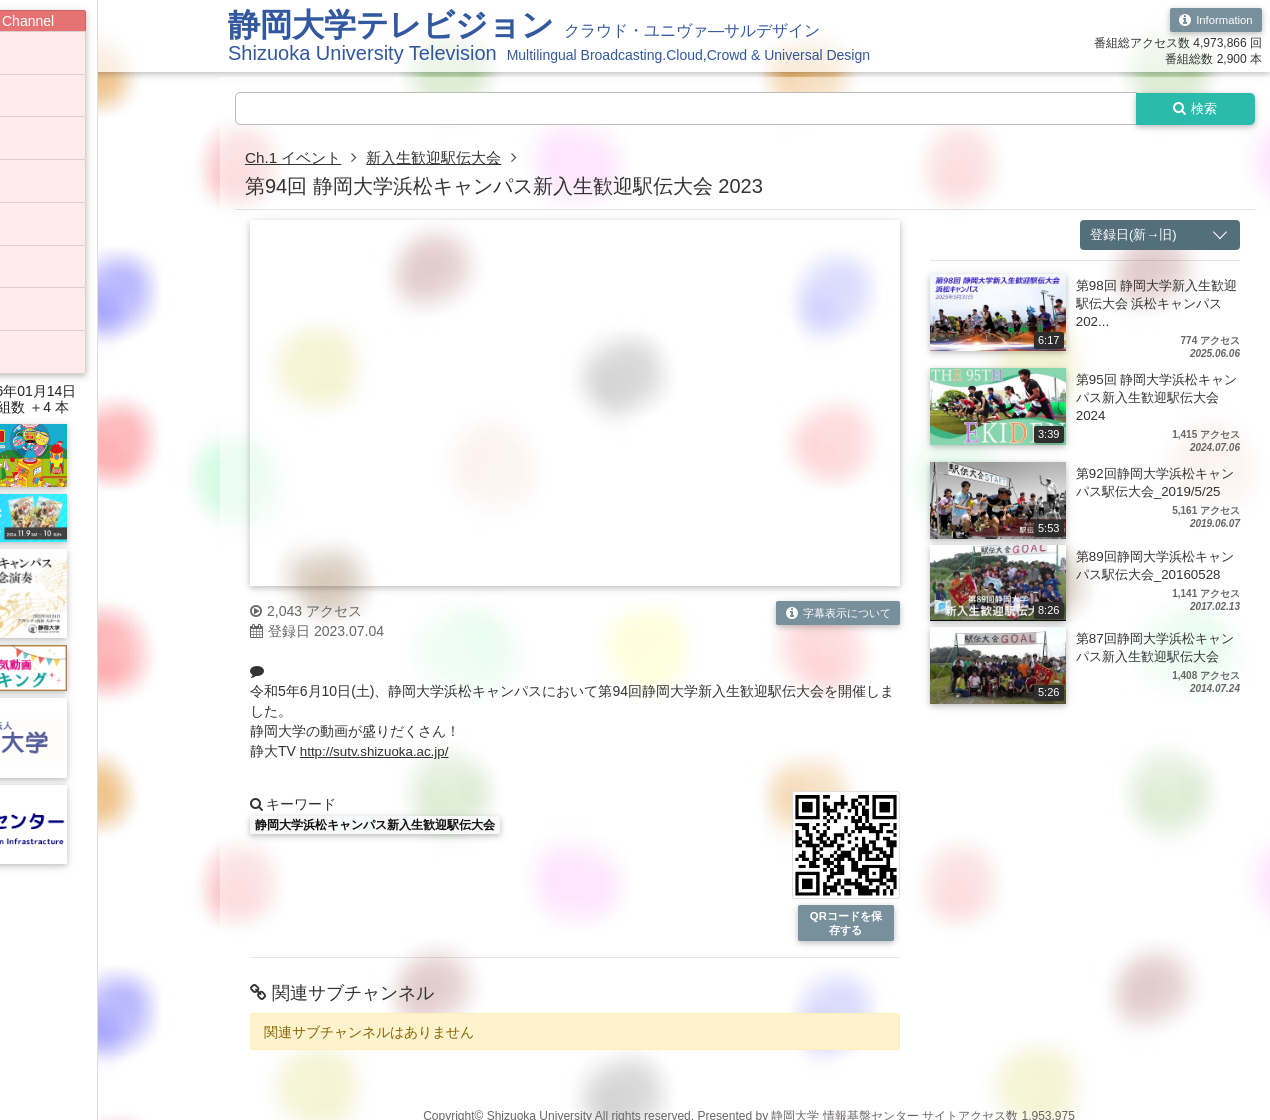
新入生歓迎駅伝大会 (444, 159)
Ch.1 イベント (296, 159)
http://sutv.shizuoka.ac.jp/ (378, 753)
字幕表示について (833, 614)
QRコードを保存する (846, 925)
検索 (1192, 109)
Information (1213, 20)
